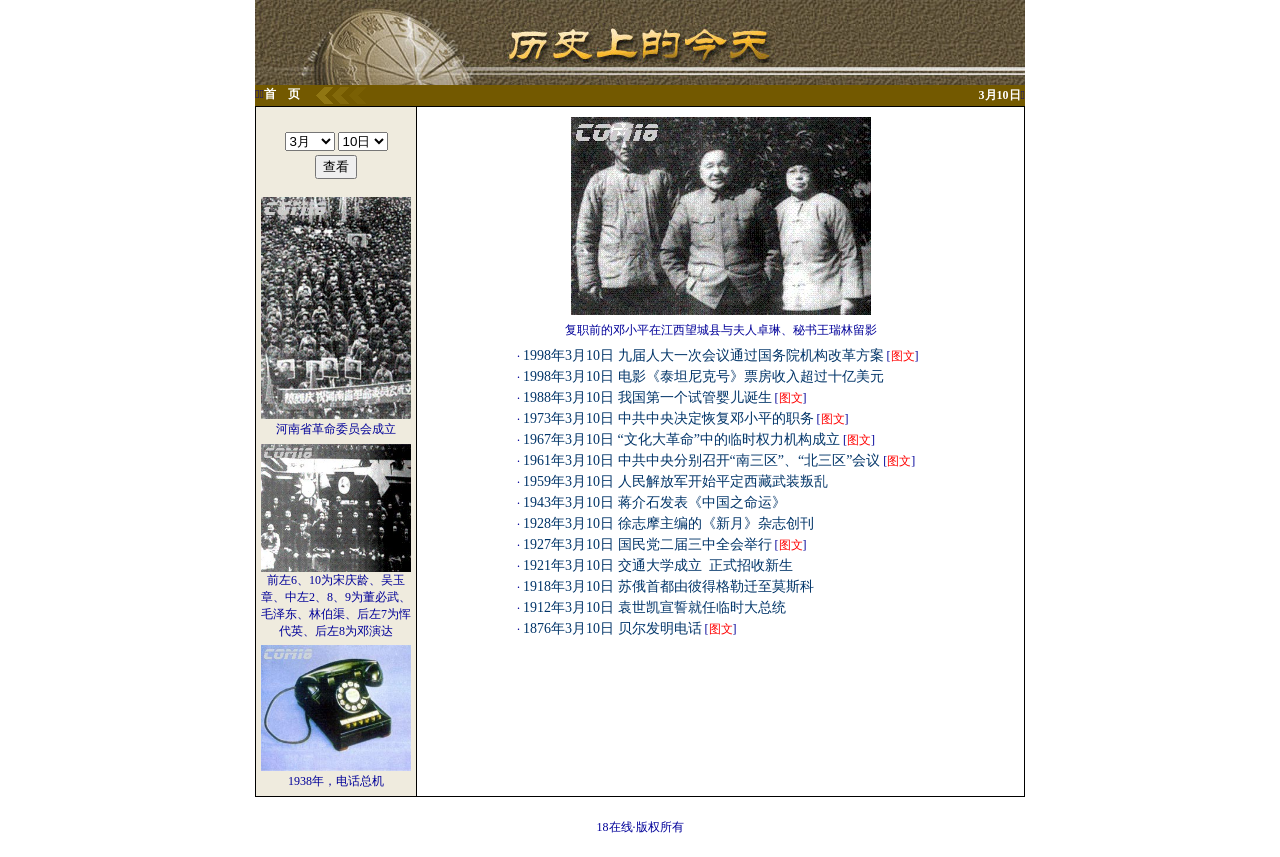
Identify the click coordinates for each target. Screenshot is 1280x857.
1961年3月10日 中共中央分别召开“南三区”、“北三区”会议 (701, 460)
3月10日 (1000, 95)
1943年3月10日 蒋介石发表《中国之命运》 (654, 502)
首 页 (282, 94)
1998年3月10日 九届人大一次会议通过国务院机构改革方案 (703, 355)
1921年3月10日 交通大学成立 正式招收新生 (658, 565)
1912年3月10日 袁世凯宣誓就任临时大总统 (654, 607)
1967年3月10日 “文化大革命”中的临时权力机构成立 (681, 439)
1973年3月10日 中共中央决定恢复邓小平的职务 (668, 418)
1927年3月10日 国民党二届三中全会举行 (647, 544)
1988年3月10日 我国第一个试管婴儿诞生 (647, 397)
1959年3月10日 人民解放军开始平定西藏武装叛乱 (675, 481)
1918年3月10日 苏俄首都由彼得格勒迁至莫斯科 (668, 586)
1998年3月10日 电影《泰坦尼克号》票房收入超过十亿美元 (703, 376)
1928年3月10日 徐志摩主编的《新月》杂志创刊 (668, 523)
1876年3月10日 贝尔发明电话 (612, 628)
